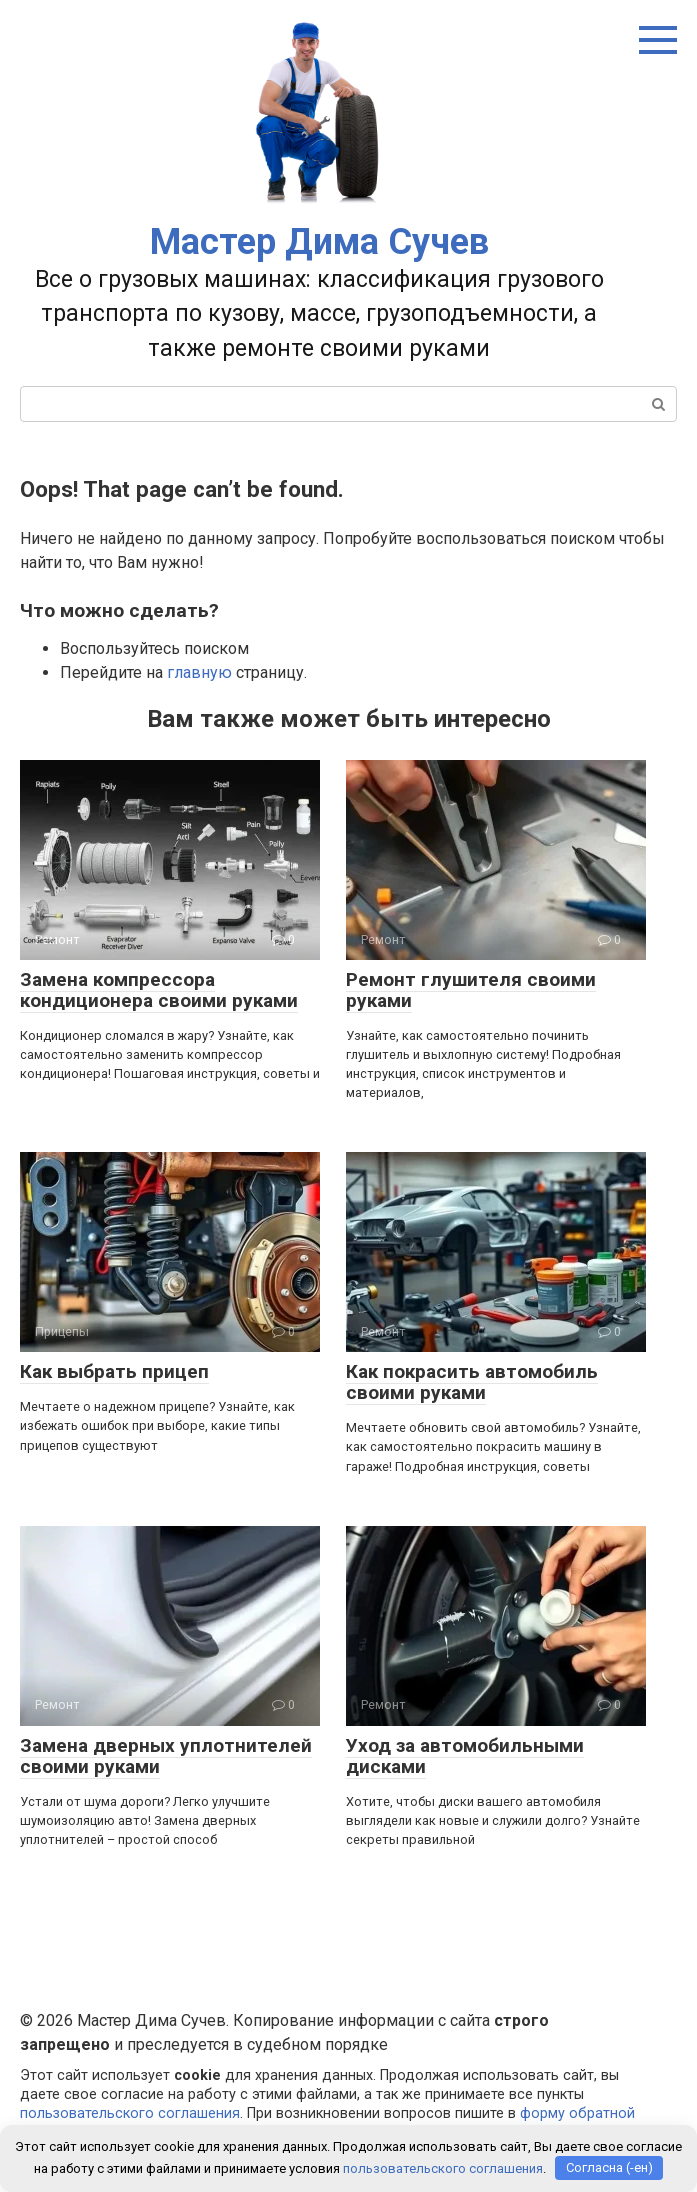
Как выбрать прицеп (114, 1371)
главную (199, 672)
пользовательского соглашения (130, 2113)
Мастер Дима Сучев (319, 242)
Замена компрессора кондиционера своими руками (159, 990)
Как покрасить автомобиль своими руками (472, 1382)
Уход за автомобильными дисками (465, 1756)
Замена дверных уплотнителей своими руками (166, 1756)
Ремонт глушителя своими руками (471, 990)
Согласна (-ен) (609, 2167)
